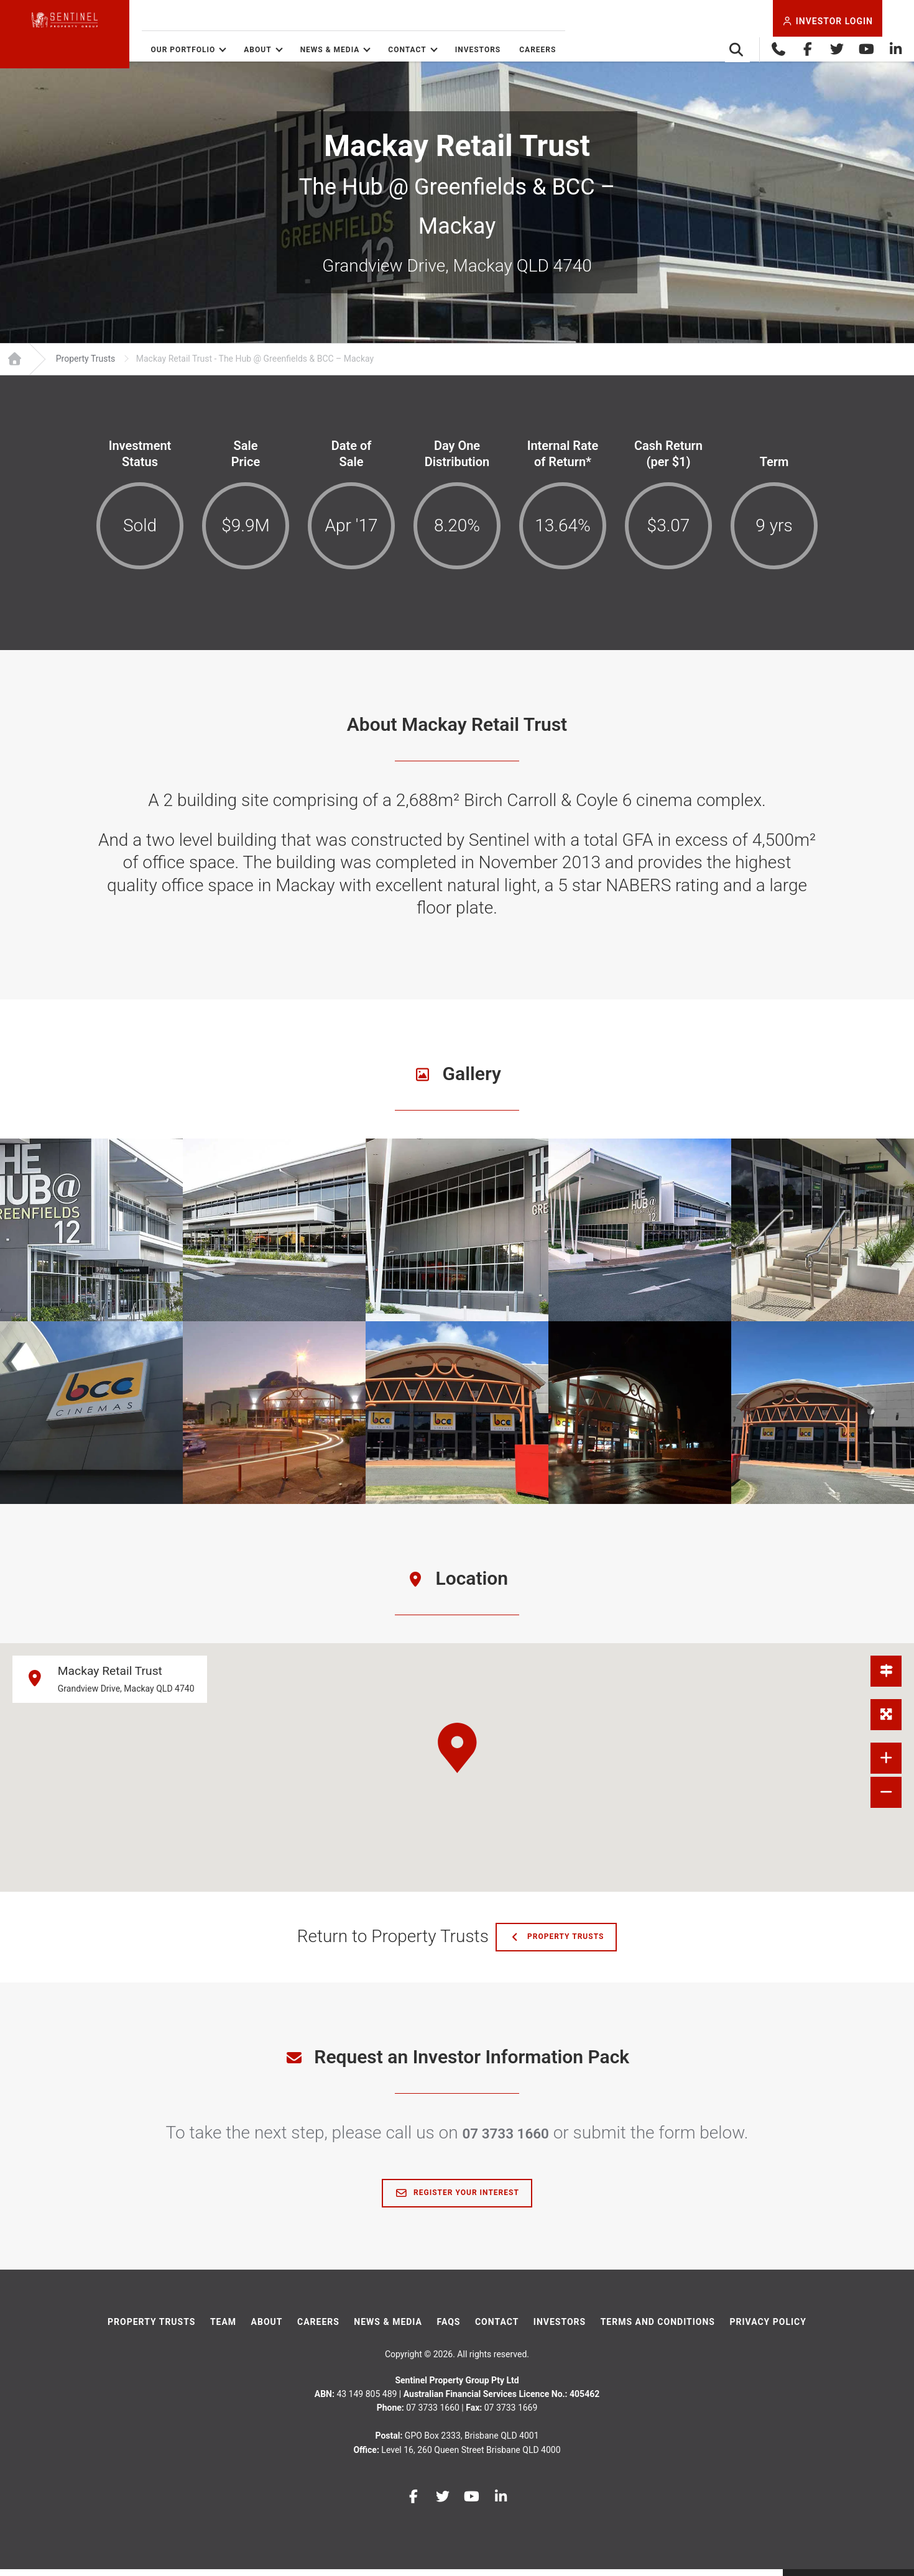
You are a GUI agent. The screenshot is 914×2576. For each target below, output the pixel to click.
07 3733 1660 (505, 2139)
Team (223, 2329)
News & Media (387, 49)
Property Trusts (563, 1944)
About (315, 49)
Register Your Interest (457, 2200)
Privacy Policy (767, 2329)
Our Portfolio (240, 49)
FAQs (448, 2329)
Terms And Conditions (658, 2329)
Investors (535, 49)
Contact (465, 49)
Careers (595, 49)
